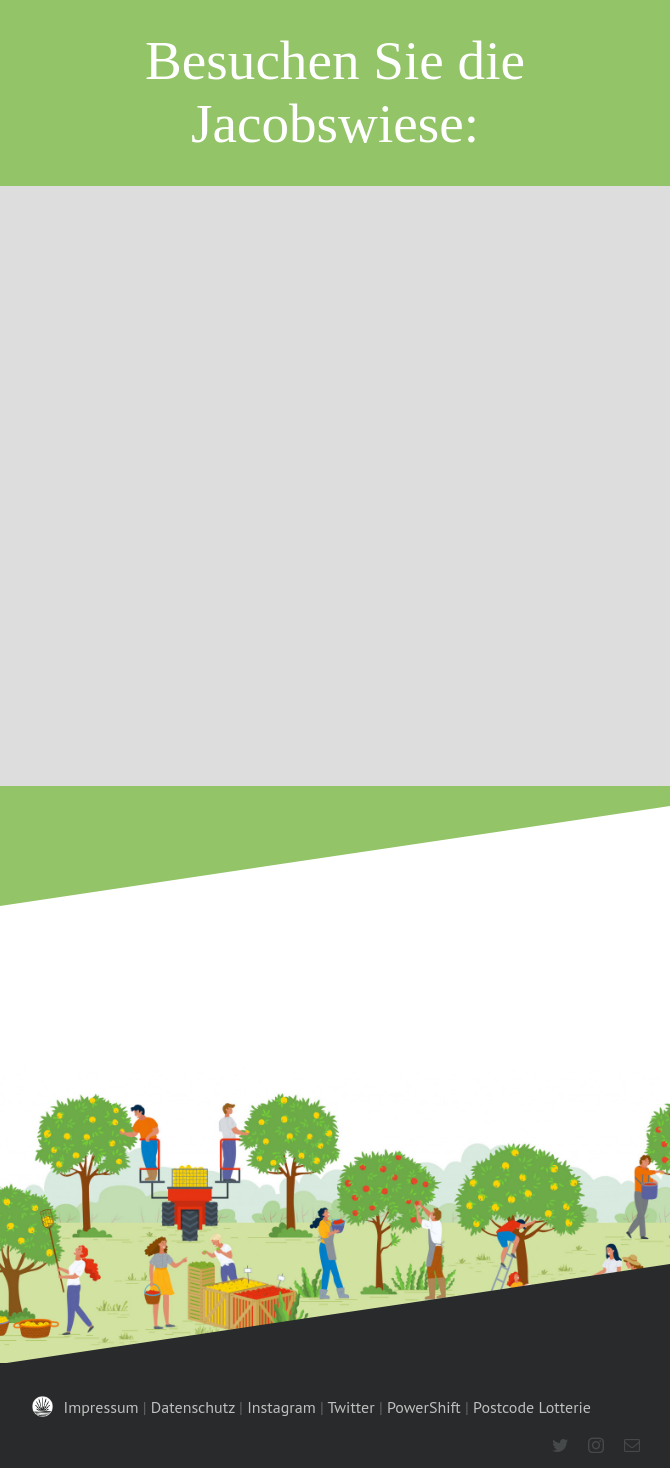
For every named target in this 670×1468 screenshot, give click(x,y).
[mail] (632, 1445)
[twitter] (560, 1445)
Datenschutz (193, 1407)
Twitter (351, 1407)
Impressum (101, 1407)
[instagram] (596, 1445)
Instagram (281, 1407)
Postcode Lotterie (532, 1407)
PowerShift (424, 1407)
